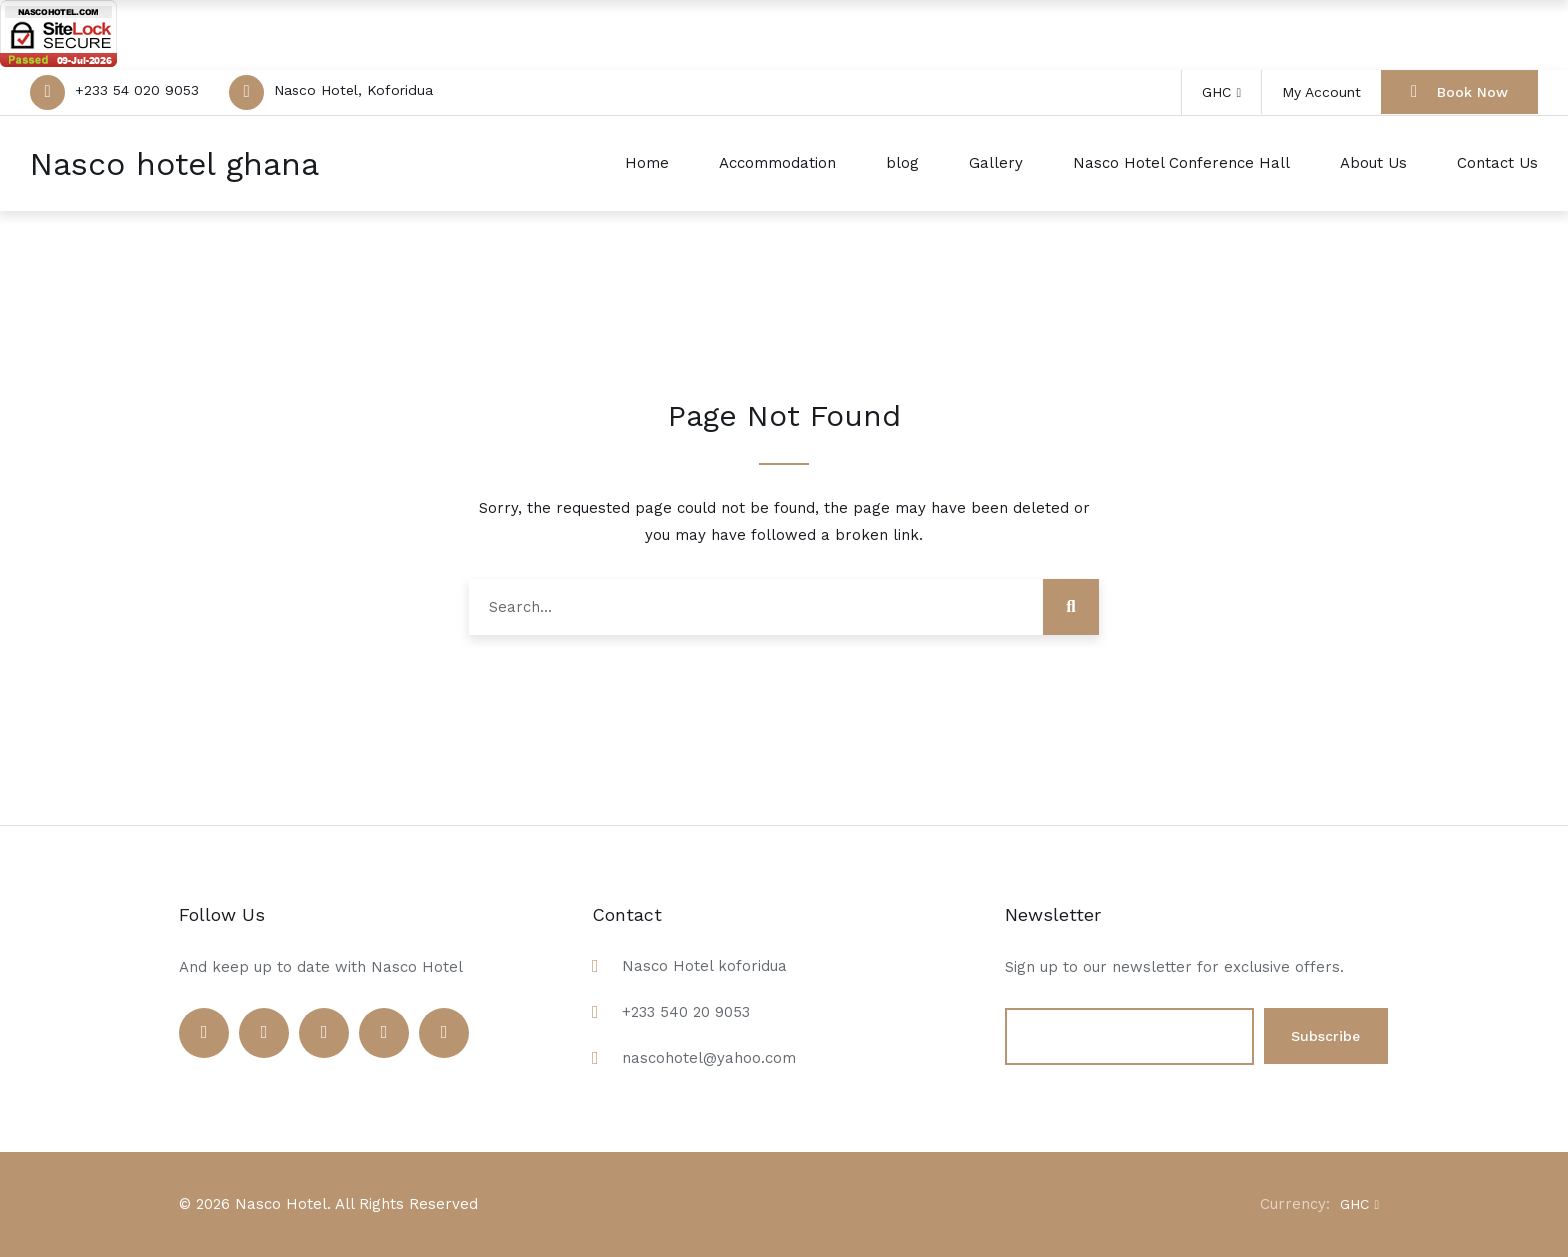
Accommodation (777, 163)
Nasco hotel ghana (174, 164)
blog (902, 163)
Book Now (1459, 91)
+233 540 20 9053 (686, 1012)
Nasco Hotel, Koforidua (353, 90)
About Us (1373, 163)
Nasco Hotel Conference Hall (1181, 163)
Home (647, 163)
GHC (1221, 92)
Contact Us (1497, 163)
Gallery (996, 163)
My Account (1321, 92)
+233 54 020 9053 (137, 90)
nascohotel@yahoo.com (709, 1058)
